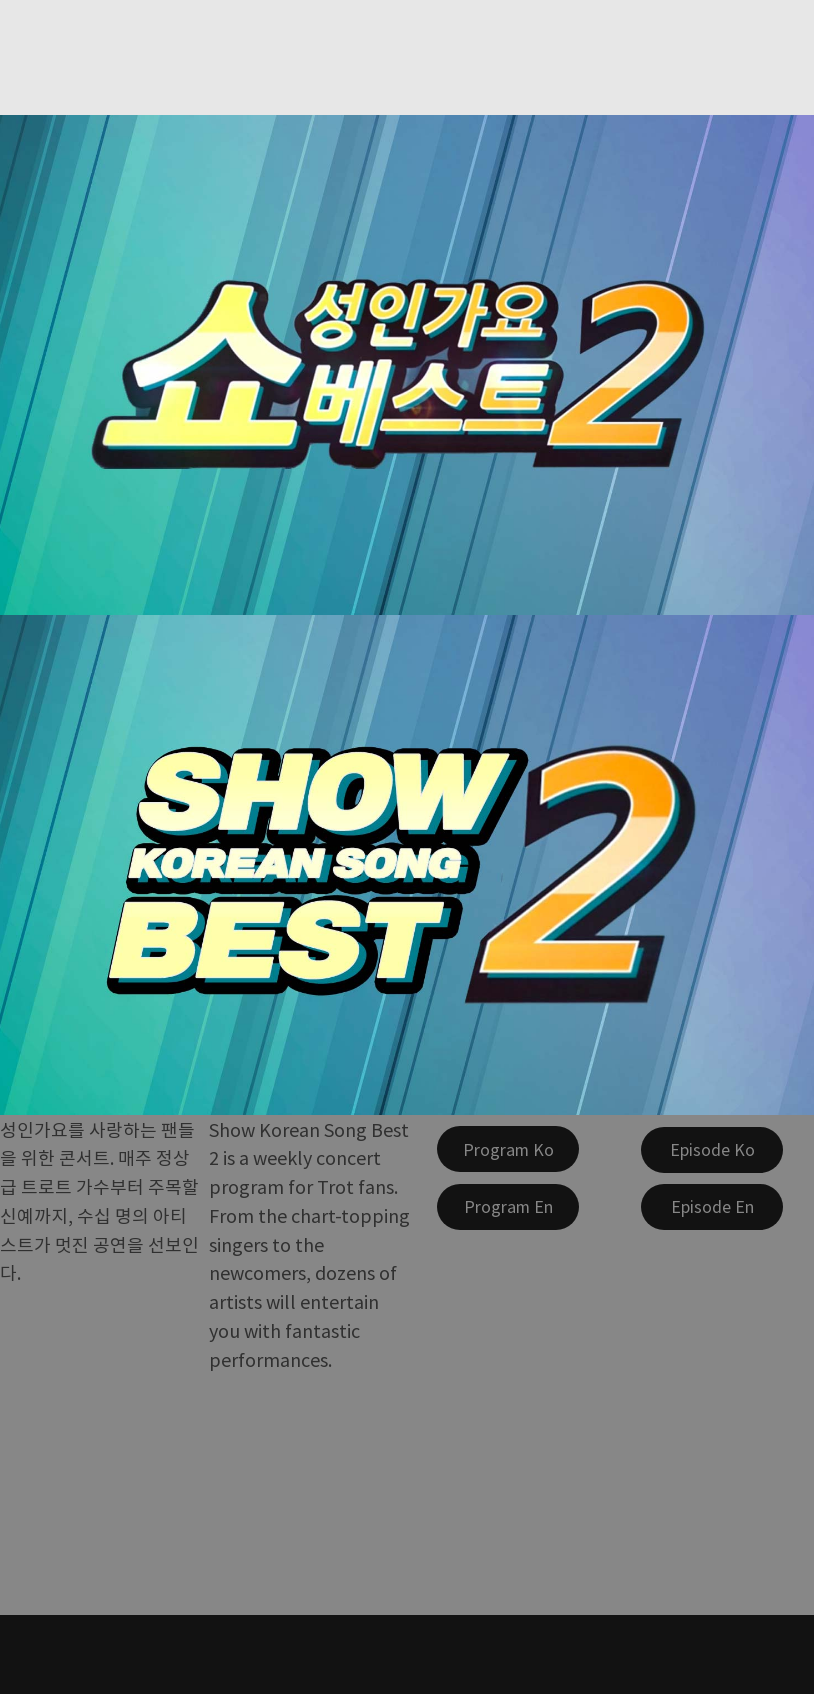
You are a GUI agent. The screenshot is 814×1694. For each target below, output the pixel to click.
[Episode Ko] (712, 1150)
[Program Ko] (508, 1149)
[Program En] (508, 1207)
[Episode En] (712, 1207)
